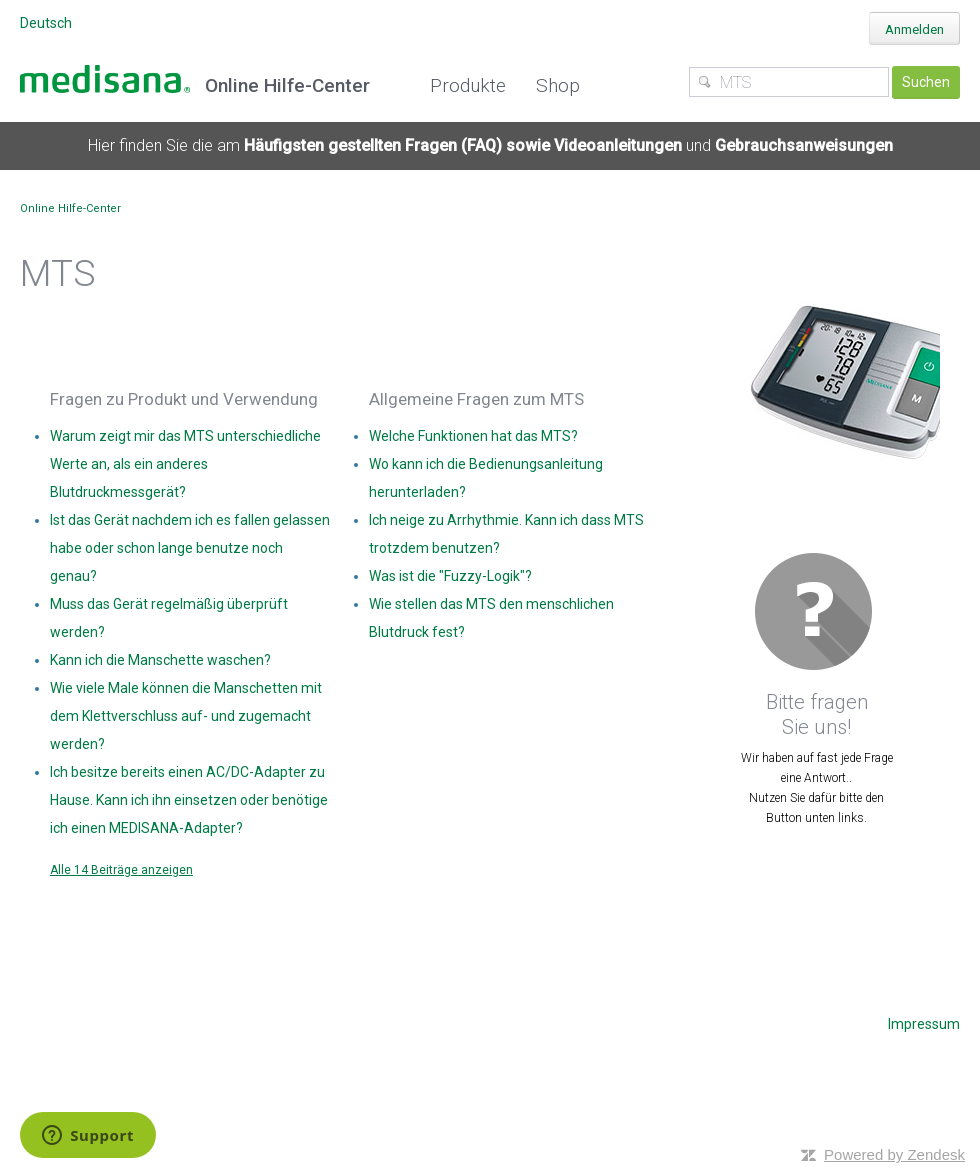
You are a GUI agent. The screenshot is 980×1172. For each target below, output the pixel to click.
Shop (558, 85)
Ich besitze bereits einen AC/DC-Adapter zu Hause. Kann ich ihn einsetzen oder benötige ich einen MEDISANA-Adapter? (189, 800)
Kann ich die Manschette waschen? (160, 660)
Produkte (468, 85)
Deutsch (46, 23)
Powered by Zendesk (894, 1154)
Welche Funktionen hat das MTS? (473, 436)
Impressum (924, 1024)
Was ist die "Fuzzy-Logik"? (450, 576)
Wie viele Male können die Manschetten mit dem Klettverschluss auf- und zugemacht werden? (186, 716)
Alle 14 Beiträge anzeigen (121, 870)
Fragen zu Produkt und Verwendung (184, 399)
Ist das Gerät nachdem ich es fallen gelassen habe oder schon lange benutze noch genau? (190, 548)
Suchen (926, 82)
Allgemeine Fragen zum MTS (476, 399)
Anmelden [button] (914, 29)
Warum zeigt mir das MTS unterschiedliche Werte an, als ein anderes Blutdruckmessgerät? (185, 464)
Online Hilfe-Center (70, 208)
